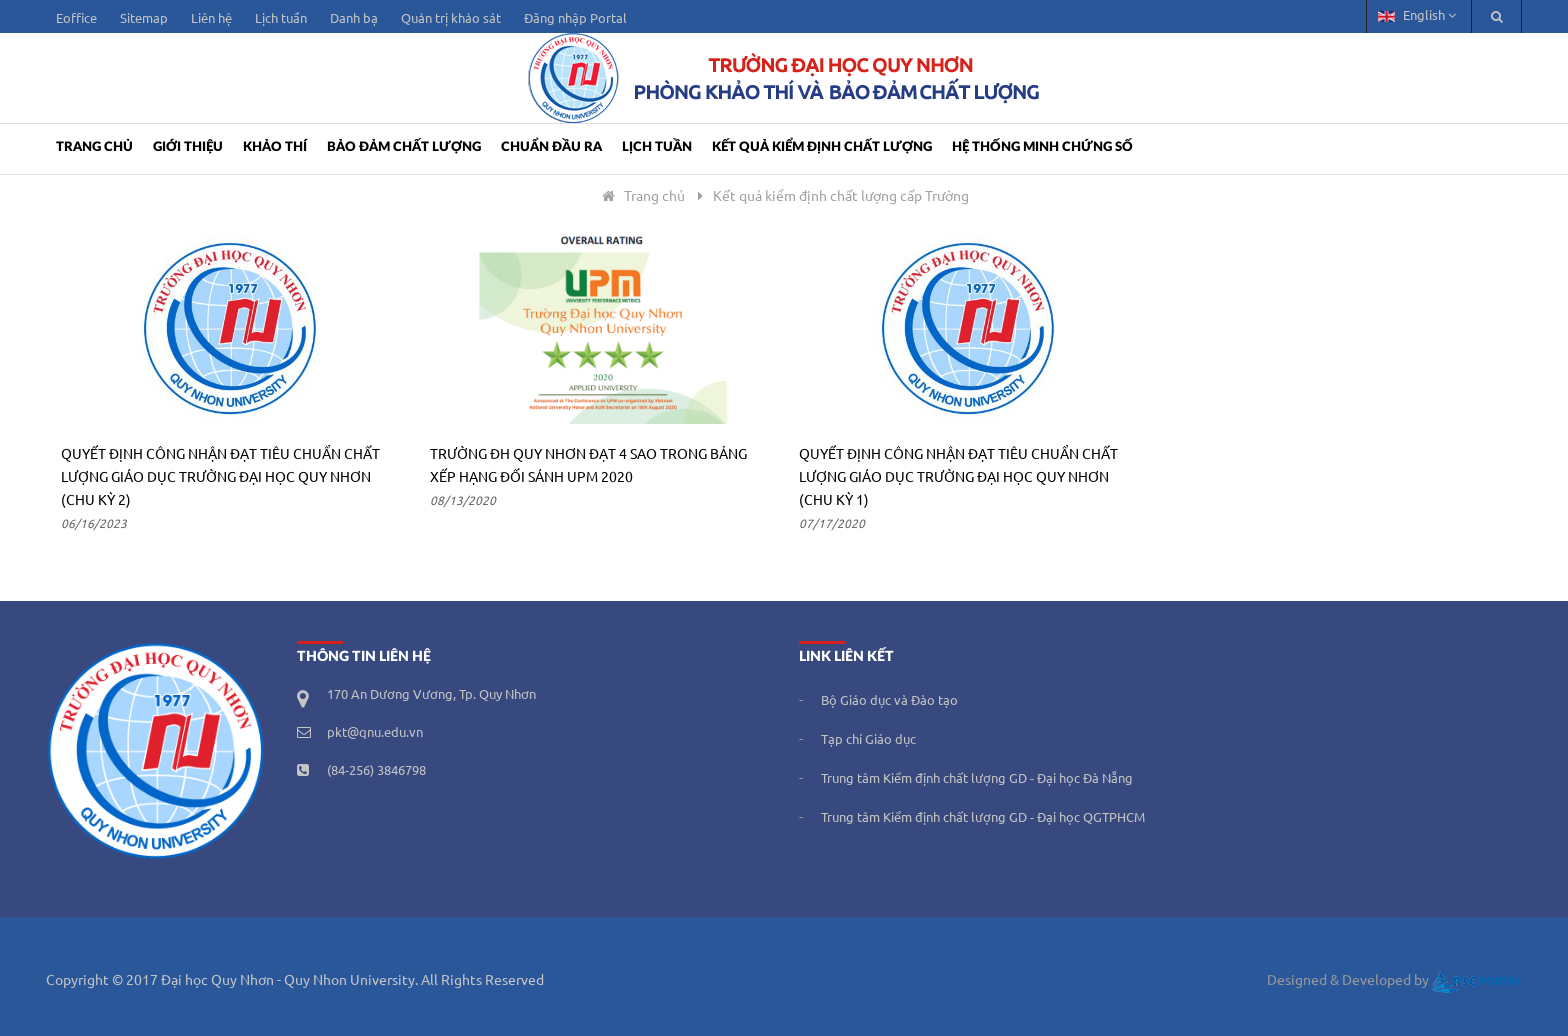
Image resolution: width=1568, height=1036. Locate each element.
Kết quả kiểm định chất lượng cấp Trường (841, 197)
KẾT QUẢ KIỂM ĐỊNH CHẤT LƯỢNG (822, 147)
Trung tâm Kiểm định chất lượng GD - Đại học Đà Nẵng (977, 779)
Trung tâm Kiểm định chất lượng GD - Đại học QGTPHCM (983, 818)
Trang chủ (642, 197)
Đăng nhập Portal (575, 19)
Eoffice (76, 19)
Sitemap (144, 19)
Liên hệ (211, 19)
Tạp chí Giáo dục (868, 740)
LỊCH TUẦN (657, 147)
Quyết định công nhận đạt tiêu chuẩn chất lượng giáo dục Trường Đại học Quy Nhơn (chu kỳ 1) (958, 478)
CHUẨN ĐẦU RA (551, 147)
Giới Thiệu (188, 147)
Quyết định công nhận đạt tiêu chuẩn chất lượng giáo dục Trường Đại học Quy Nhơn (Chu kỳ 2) (220, 478)
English (1417, 15)
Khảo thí (275, 147)
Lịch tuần (281, 19)
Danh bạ (354, 19)
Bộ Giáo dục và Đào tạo (889, 701)
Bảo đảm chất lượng (404, 147)
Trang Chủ (94, 147)
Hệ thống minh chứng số (1042, 147)
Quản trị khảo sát (451, 19)
